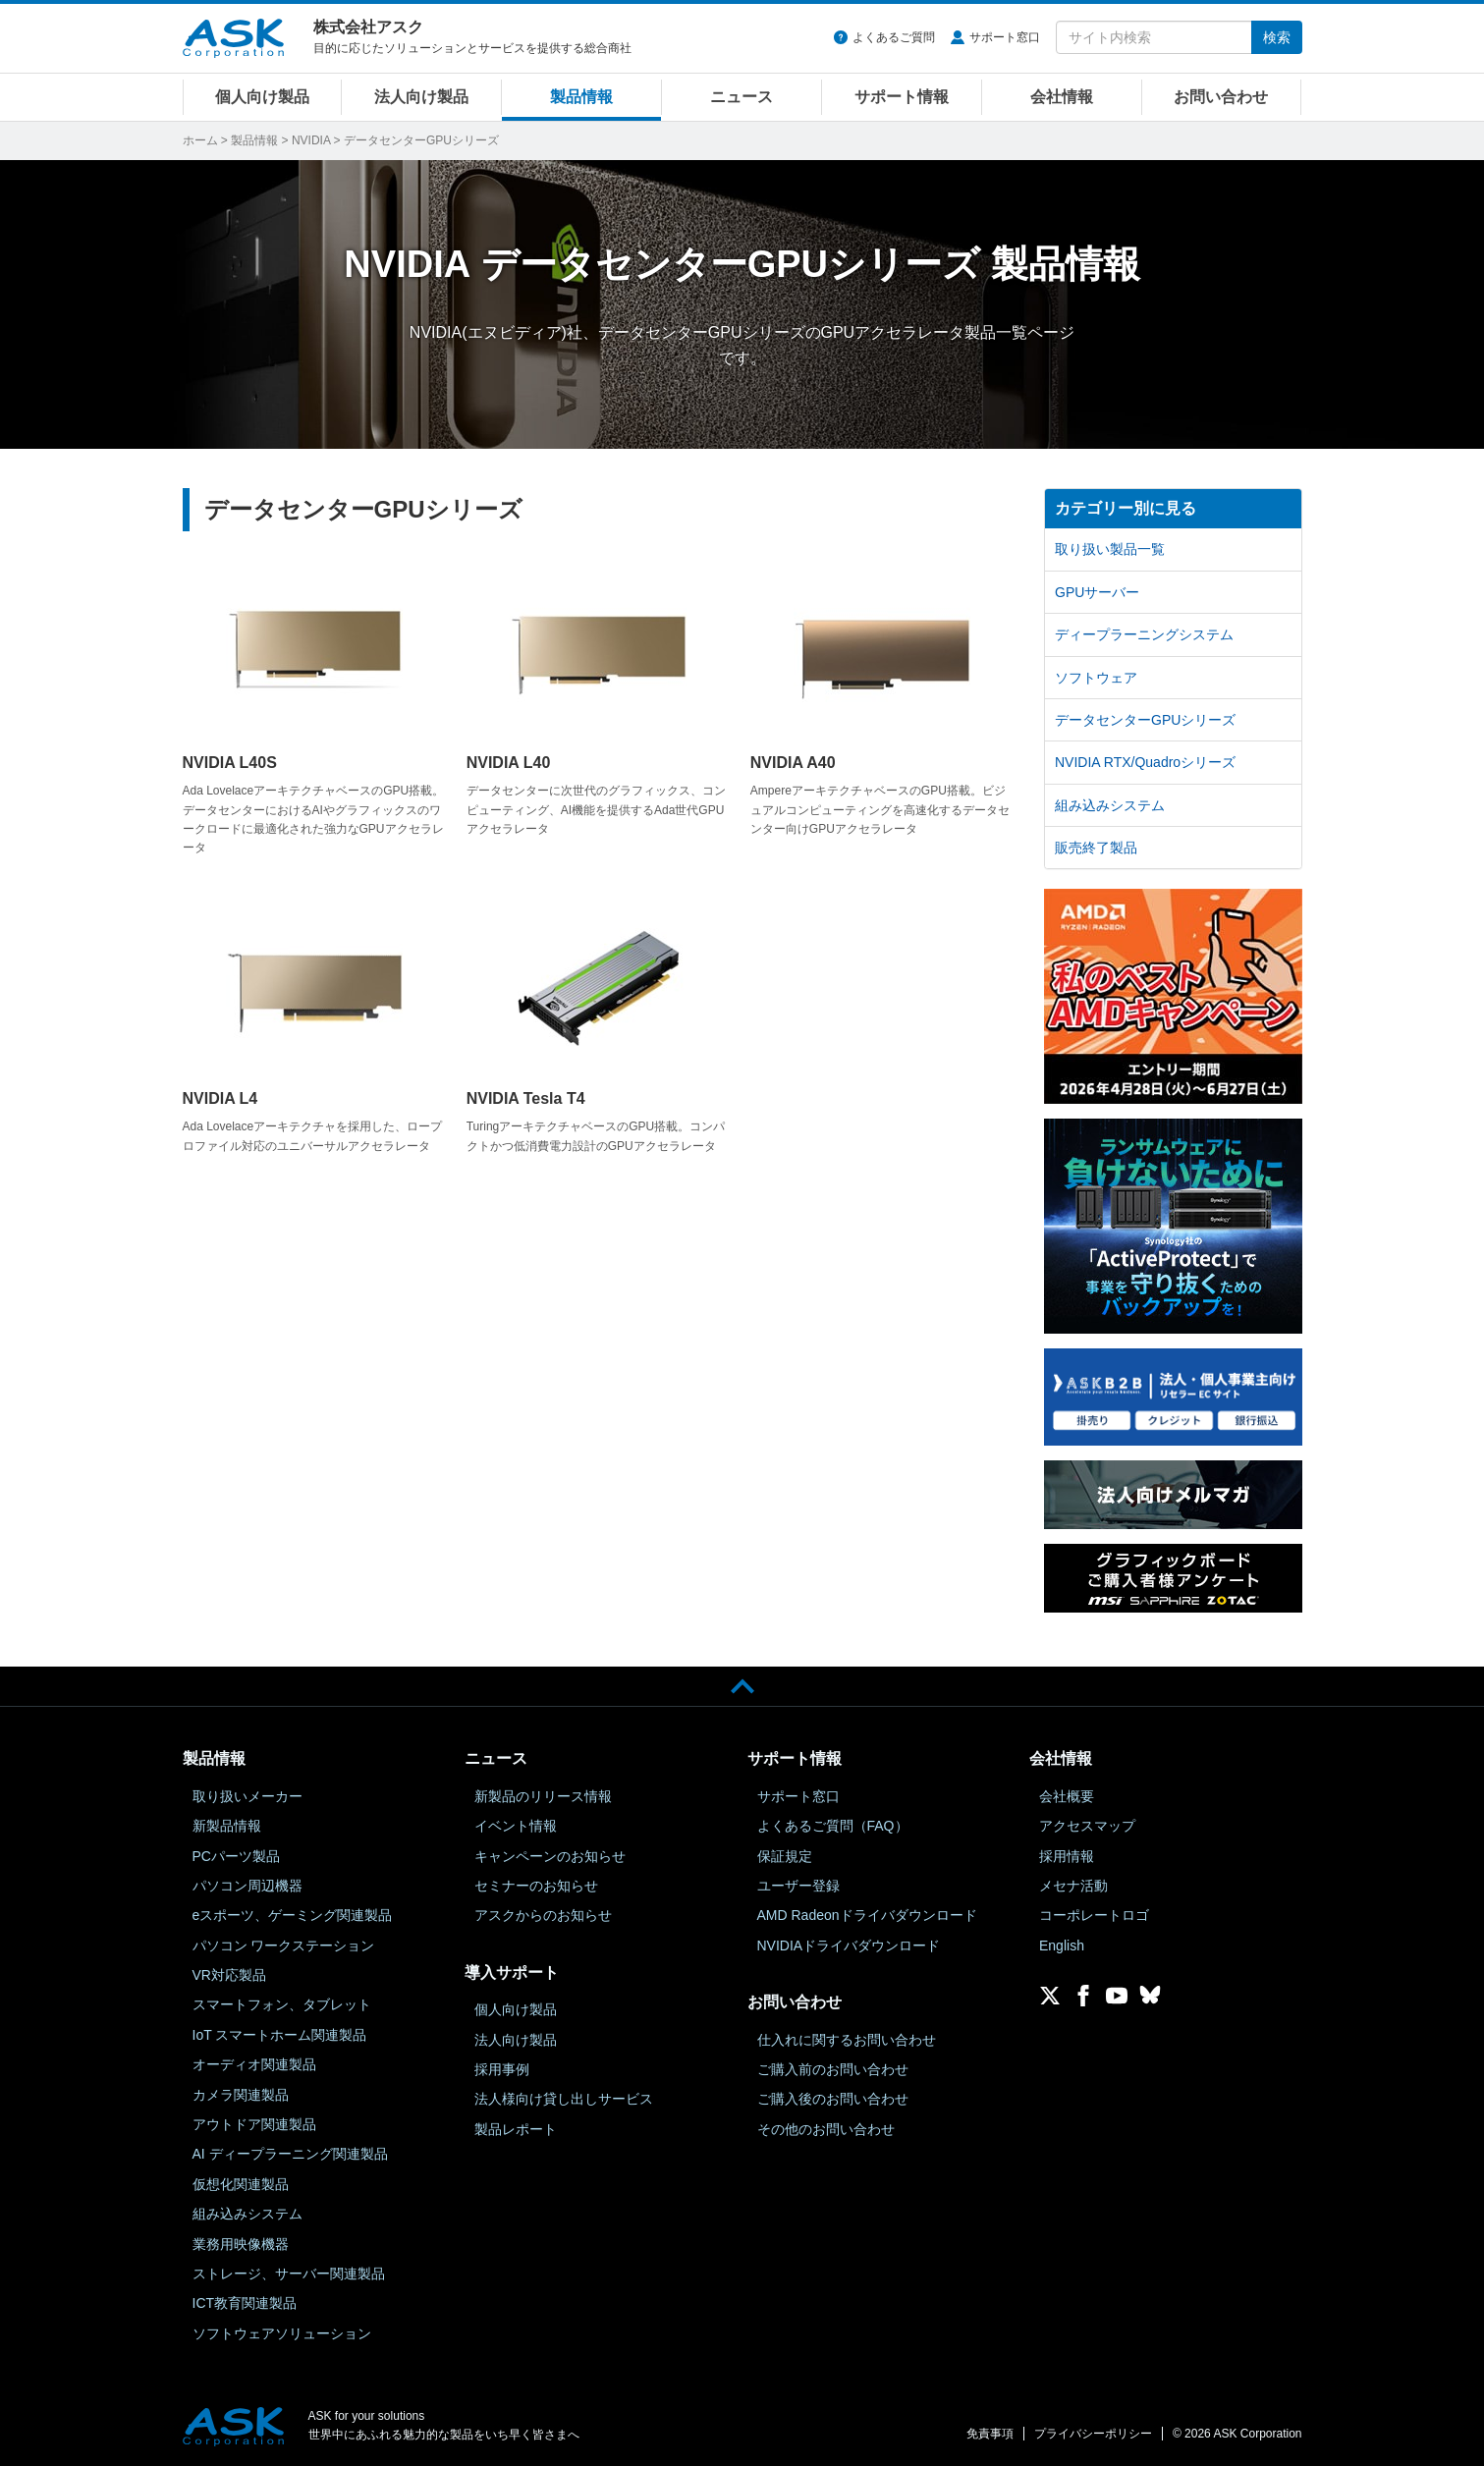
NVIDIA (311, 140)
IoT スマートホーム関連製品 (279, 2035)
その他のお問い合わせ (826, 2129)
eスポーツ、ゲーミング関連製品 (292, 1915)
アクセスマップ (1087, 1826)
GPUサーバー (1097, 592)
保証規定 (784, 1856)
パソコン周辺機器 (247, 1885)
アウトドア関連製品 (254, 2124)
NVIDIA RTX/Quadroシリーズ (1145, 762)
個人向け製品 (262, 96)
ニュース (741, 96)
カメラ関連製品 (240, 2095)
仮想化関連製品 (240, 2184)
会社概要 (1066, 1796)
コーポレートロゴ (1094, 1915)
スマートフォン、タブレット (281, 2004)
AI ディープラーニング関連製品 (290, 2154)
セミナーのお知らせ (536, 1885)
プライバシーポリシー (1093, 2433)
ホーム (200, 140)
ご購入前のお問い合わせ (832, 2069)
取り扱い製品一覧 (1110, 549)
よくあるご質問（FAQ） (832, 1826)
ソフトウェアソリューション (281, 2333)
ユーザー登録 (798, 1885)
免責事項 (990, 2433)
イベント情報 (515, 1826)
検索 (1277, 37)
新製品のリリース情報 (543, 1796)
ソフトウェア (1096, 677)
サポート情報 (901, 96)
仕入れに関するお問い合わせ (846, 2040)
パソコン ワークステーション (283, 1945)
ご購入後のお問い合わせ (832, 2099)
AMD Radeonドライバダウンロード (867, 1915)
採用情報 (1066, 1856)
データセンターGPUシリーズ (1145, 720)
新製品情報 (226, 1826)
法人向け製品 (421, 96)
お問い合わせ (1221, 96)
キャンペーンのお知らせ (550, 1856)
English (1061, 1945)
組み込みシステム (1110, 805)
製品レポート (515, 2129)
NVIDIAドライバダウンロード (849, 1945)
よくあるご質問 (893, 37)
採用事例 (501, 2069)
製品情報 (581, 96)
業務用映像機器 (240, 2244)
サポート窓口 (1004, 37)
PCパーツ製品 (236, 1856)
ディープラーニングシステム (1144, 634)
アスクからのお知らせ (543, 1915)
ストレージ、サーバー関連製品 (288, 2273)
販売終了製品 (1096, 847)
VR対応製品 (229, 1975)
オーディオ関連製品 (254, 2064)
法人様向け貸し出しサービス (563, 2099)
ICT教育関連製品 (245, 2303)
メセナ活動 (1073, 1885)
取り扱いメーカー (247, 1796)
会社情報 (1061, 96)
